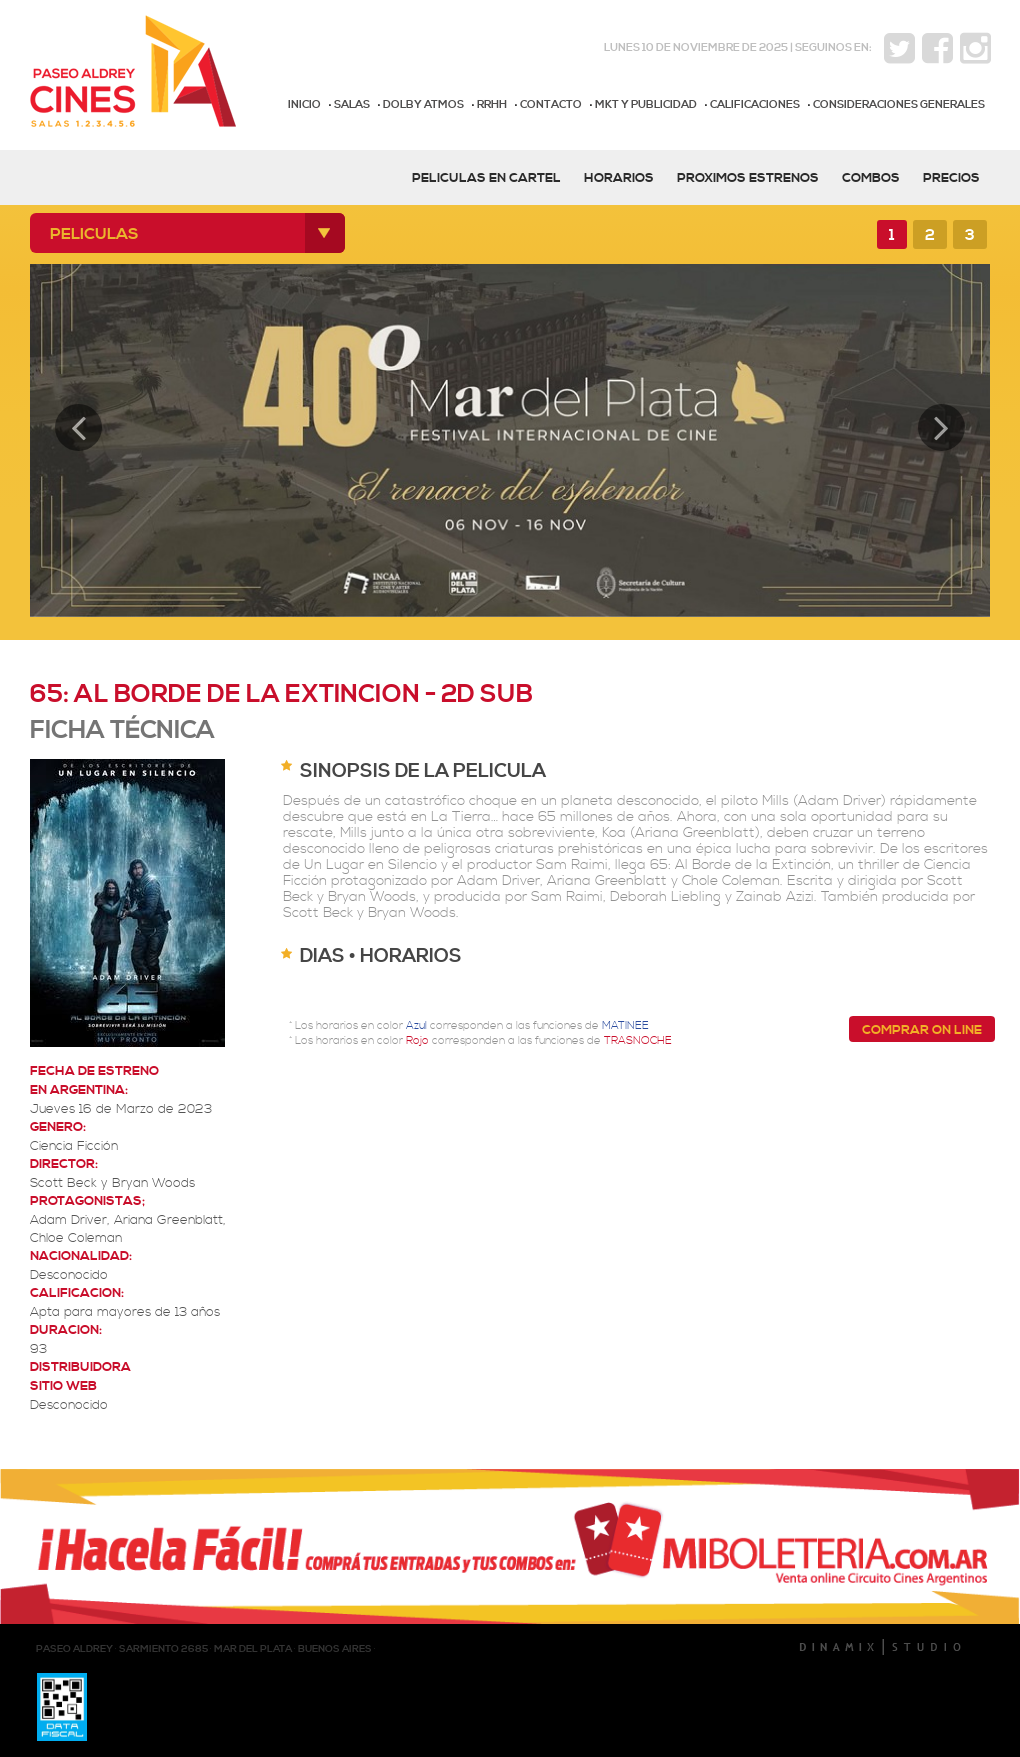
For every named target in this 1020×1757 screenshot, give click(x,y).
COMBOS (871, 178)
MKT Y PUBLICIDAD (646, 105)
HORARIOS (619, 178)
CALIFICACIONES (755, 105)
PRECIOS (951, 178)
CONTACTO (551, 105)
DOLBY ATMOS (423, 105)
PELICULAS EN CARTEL (486, 178)
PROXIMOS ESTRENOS (748, 178)
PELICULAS (94, 234)
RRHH (492, 105)
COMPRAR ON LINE (922, 1030)
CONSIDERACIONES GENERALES (899, 105)
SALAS (352, 105)
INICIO (304, 105)
